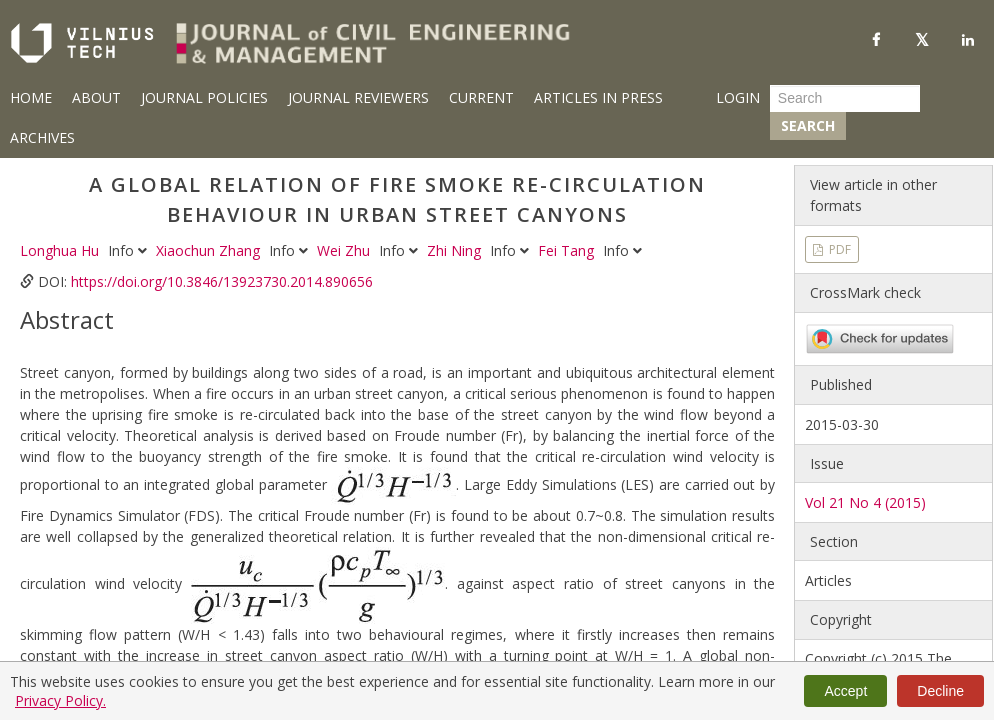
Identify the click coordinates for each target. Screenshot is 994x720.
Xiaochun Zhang (210, 250)
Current (481, 97)
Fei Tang (568, 250)
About (96, 97)
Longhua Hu (61, 250)
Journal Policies (204, 97)
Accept (845, 691)
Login (738, 97)
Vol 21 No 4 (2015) (865, 502)
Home (31, 97)
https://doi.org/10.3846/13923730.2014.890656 (222, 281)
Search (808, 125)
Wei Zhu (345, 250)
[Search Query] (845, 98)
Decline (940, 691)
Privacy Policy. (60, 700)
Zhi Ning (456, 250)
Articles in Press (598, 97)
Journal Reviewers (358, 97)
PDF (838, 249)
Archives (42, 137)
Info (129, 250)
